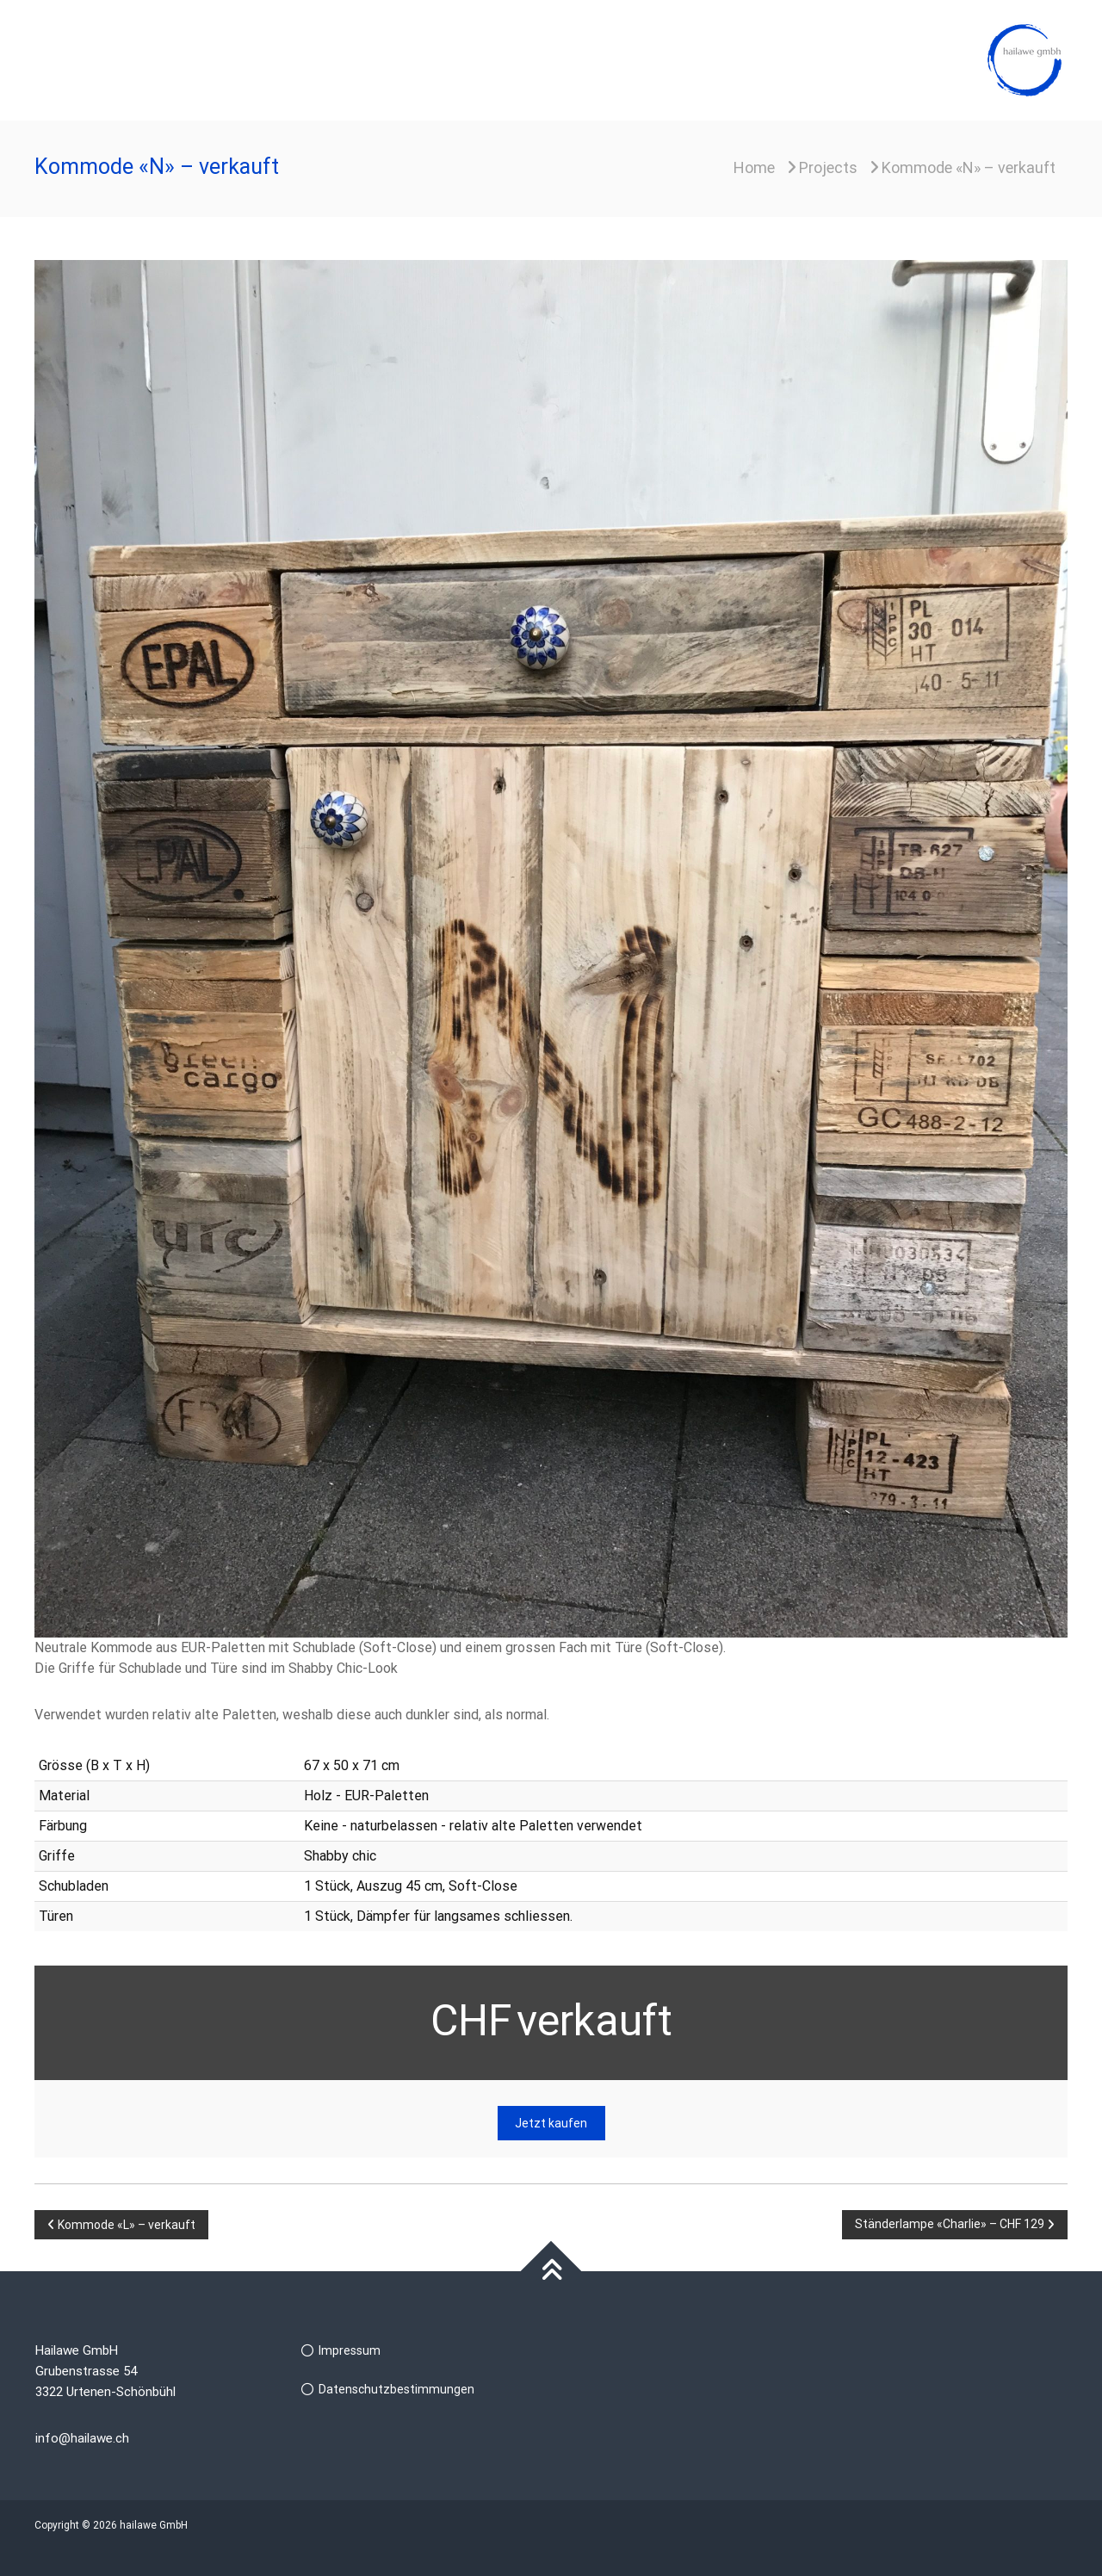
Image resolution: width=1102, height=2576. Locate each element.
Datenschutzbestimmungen (396, 2389)
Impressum (350, 2350)
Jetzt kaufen (551, 2123)
